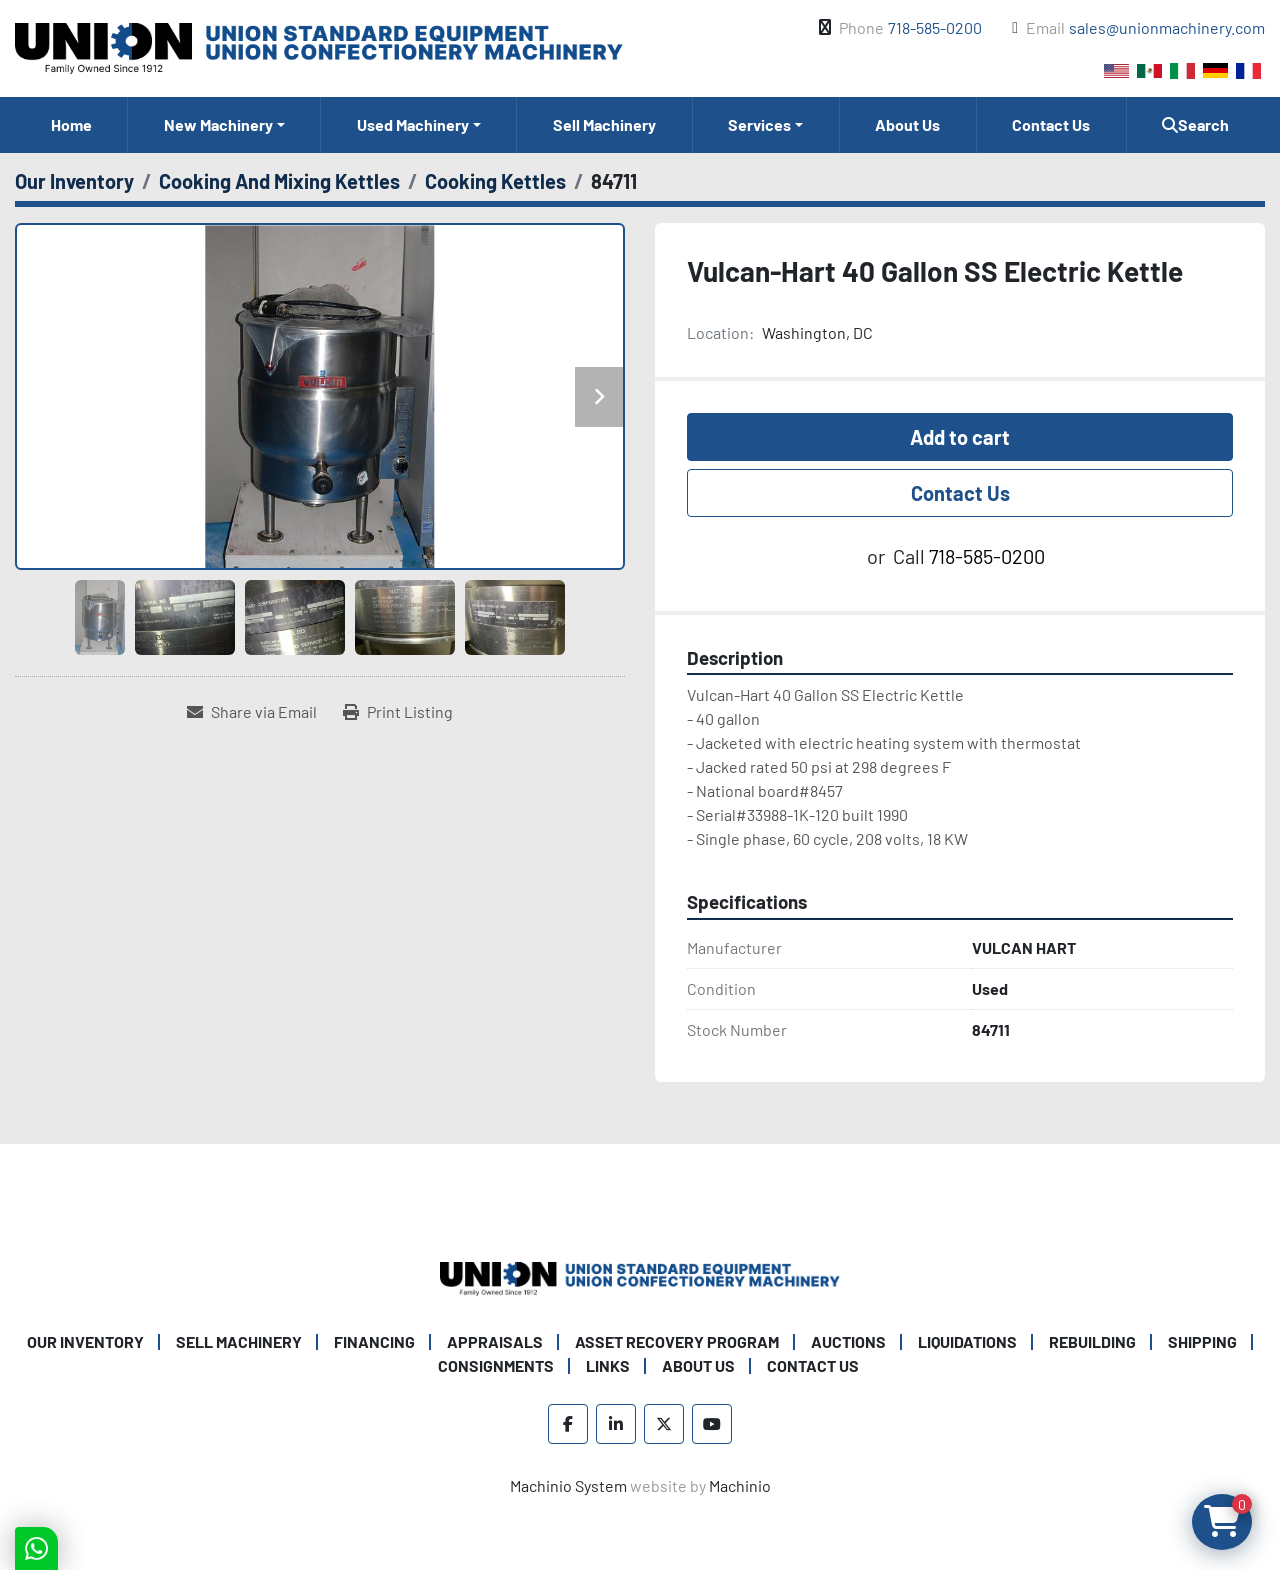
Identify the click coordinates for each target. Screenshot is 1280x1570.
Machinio (740, 1485)
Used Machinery (413, 124)
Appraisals (495, 1341)
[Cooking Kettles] (495, 181)
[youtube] (712, 1424)
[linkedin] (616, 1424)
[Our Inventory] (74, 181)
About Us (907, 124)
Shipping (1202, 1341)
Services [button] (759, 124)
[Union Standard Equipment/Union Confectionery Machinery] (640, 1276)
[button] (224, 125)
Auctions (848, 1341)
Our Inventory (85, 1341)
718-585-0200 (935, 27)
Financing (374, 1341)
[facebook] (568, 1424)
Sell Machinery (604, 124)
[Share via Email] (252, 712)
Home (71, 124)
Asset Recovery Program (677, 1341)
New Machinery (218, 124)
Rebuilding (1092, 1341)
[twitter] (664, 1424)
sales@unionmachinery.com (1167, 27)
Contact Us (1051, 124)
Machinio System (568, 1485)
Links (608, 1365)
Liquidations (967, 1341)
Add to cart (960, 437)
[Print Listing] (398, 712)
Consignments (496, 1365)
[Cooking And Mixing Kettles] (279, 181)
